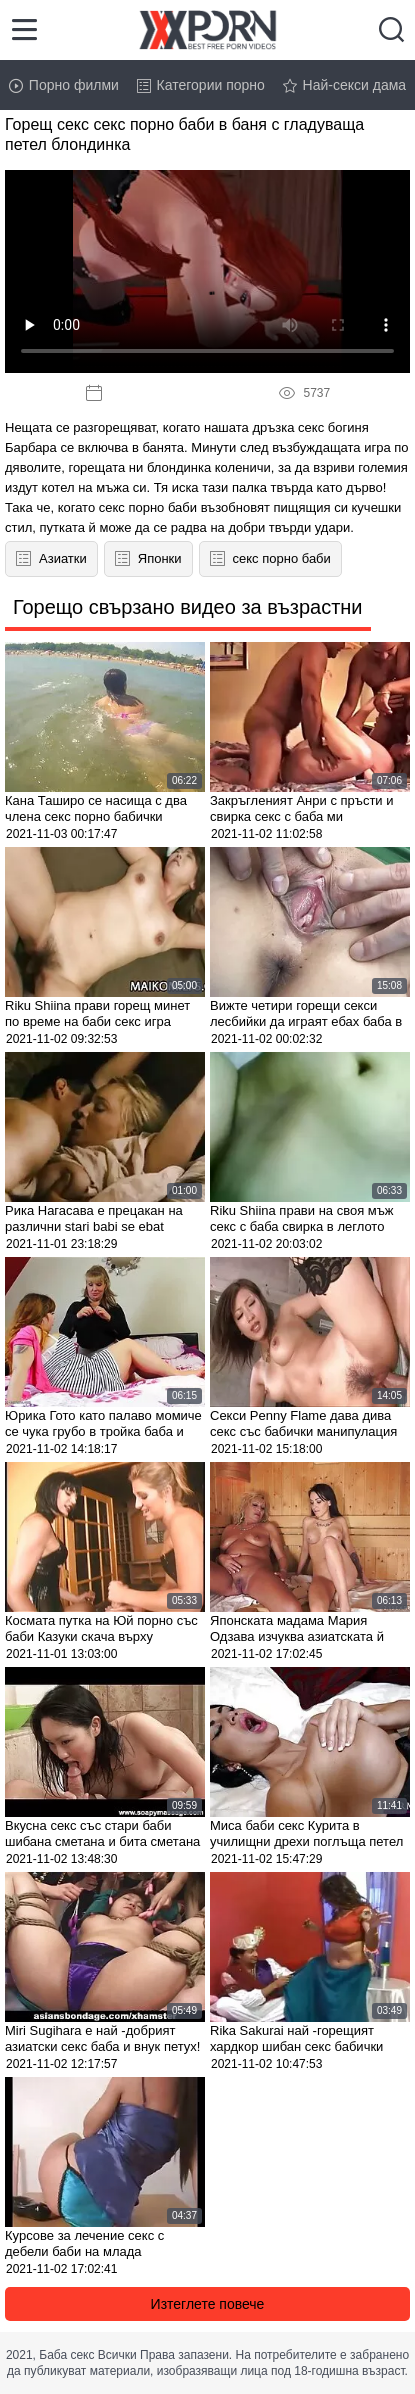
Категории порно (201, 85)
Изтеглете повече (208, 2304)
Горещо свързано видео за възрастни (188, 607)
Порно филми (64, 85)
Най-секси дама (345, 85)
